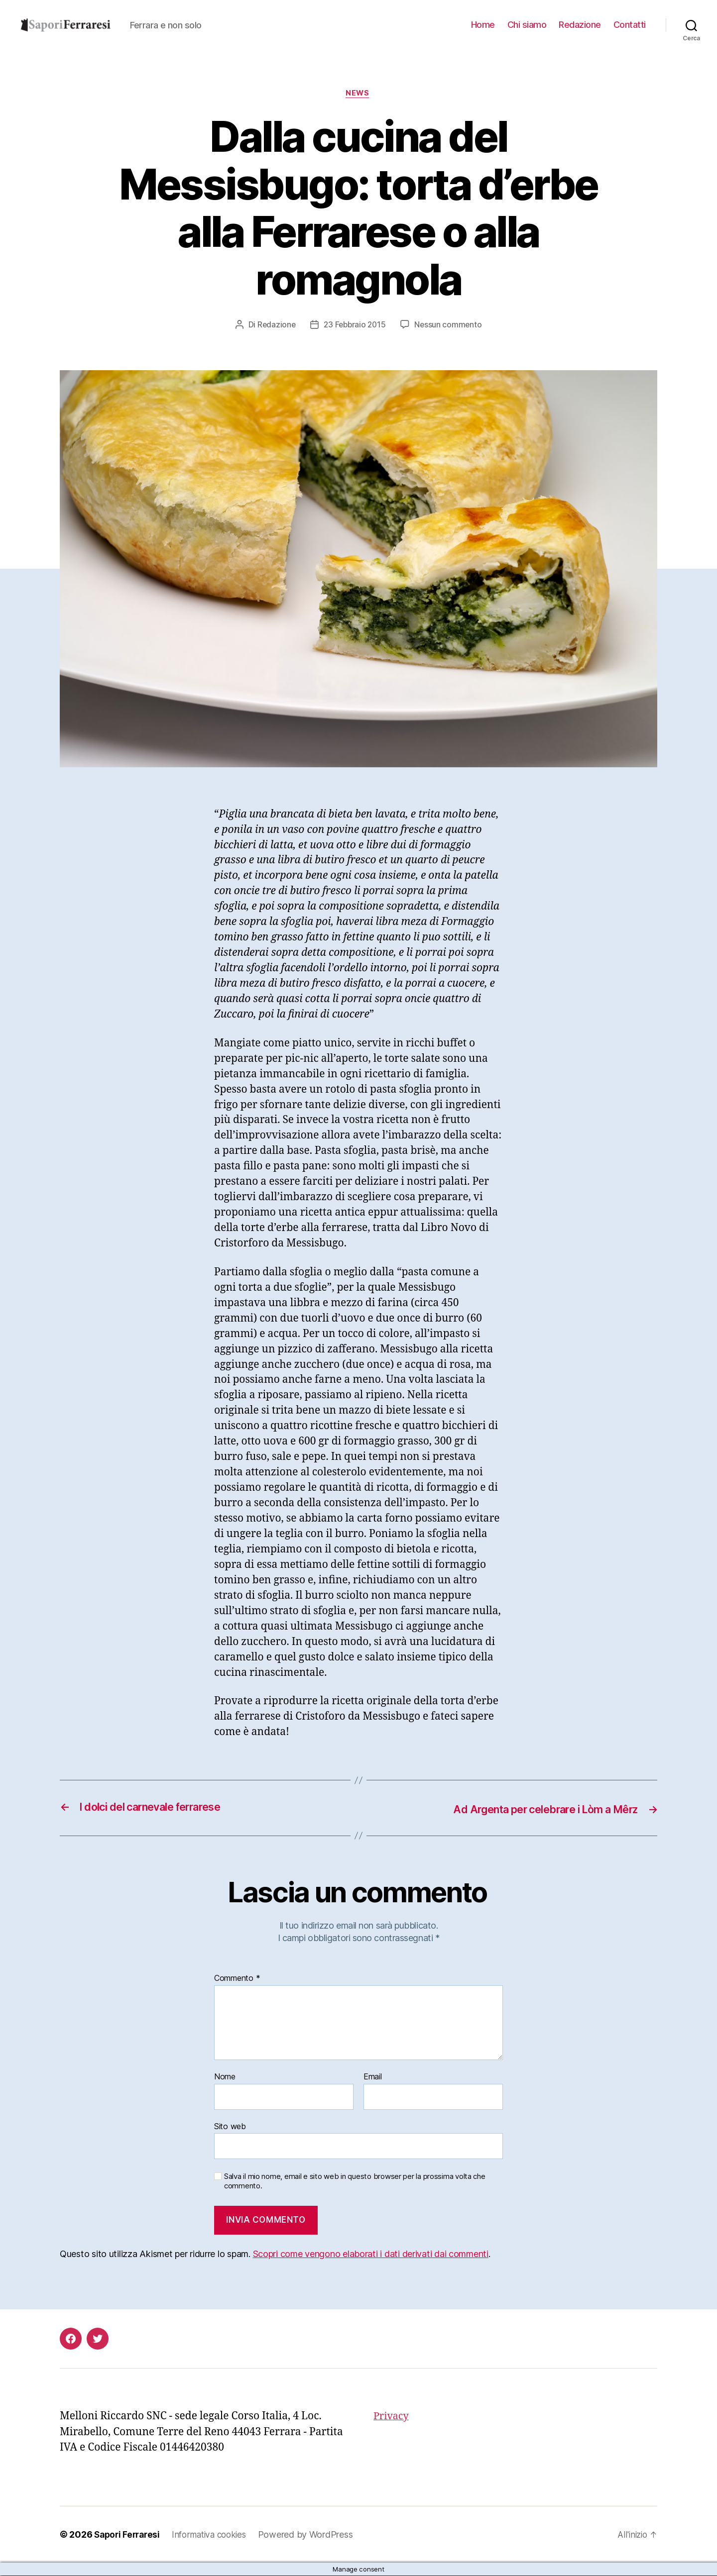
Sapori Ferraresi (129, 2535)
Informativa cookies (215, 2535)
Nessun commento (450, 325)
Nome (225, 2077)
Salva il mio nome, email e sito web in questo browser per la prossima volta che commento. (354, 2181)
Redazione (580, 24)
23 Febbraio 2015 (355, 325)
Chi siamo (527, 24)
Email (372, 2077)
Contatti (629, 24)
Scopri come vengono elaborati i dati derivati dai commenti (370, 2254)
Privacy (392, 2416)
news (358, 94)
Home (483, 24)
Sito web (230, 2127)
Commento (237, 1978)
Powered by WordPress (314, 2535)
